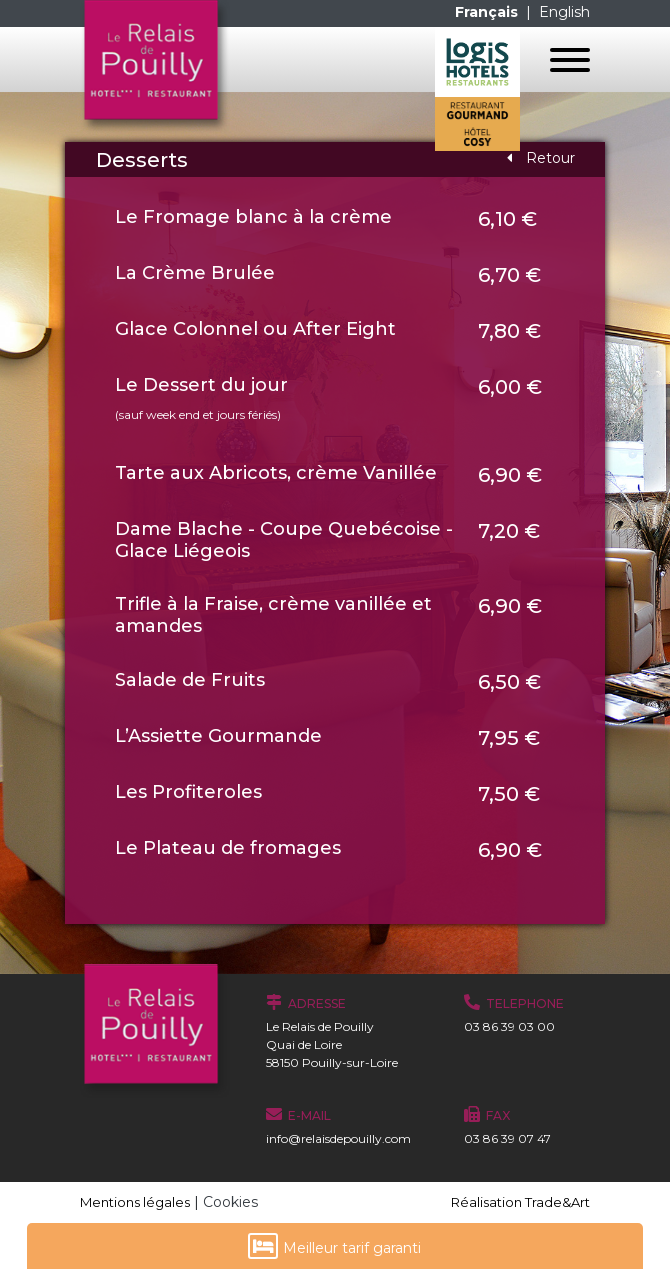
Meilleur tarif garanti (334, 1246)
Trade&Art (557, 1202)
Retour (541, 158)
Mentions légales (135, 1202)
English (564, 12)
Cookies (230, 1202)
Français (488, 12)
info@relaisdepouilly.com (338, 1138)
